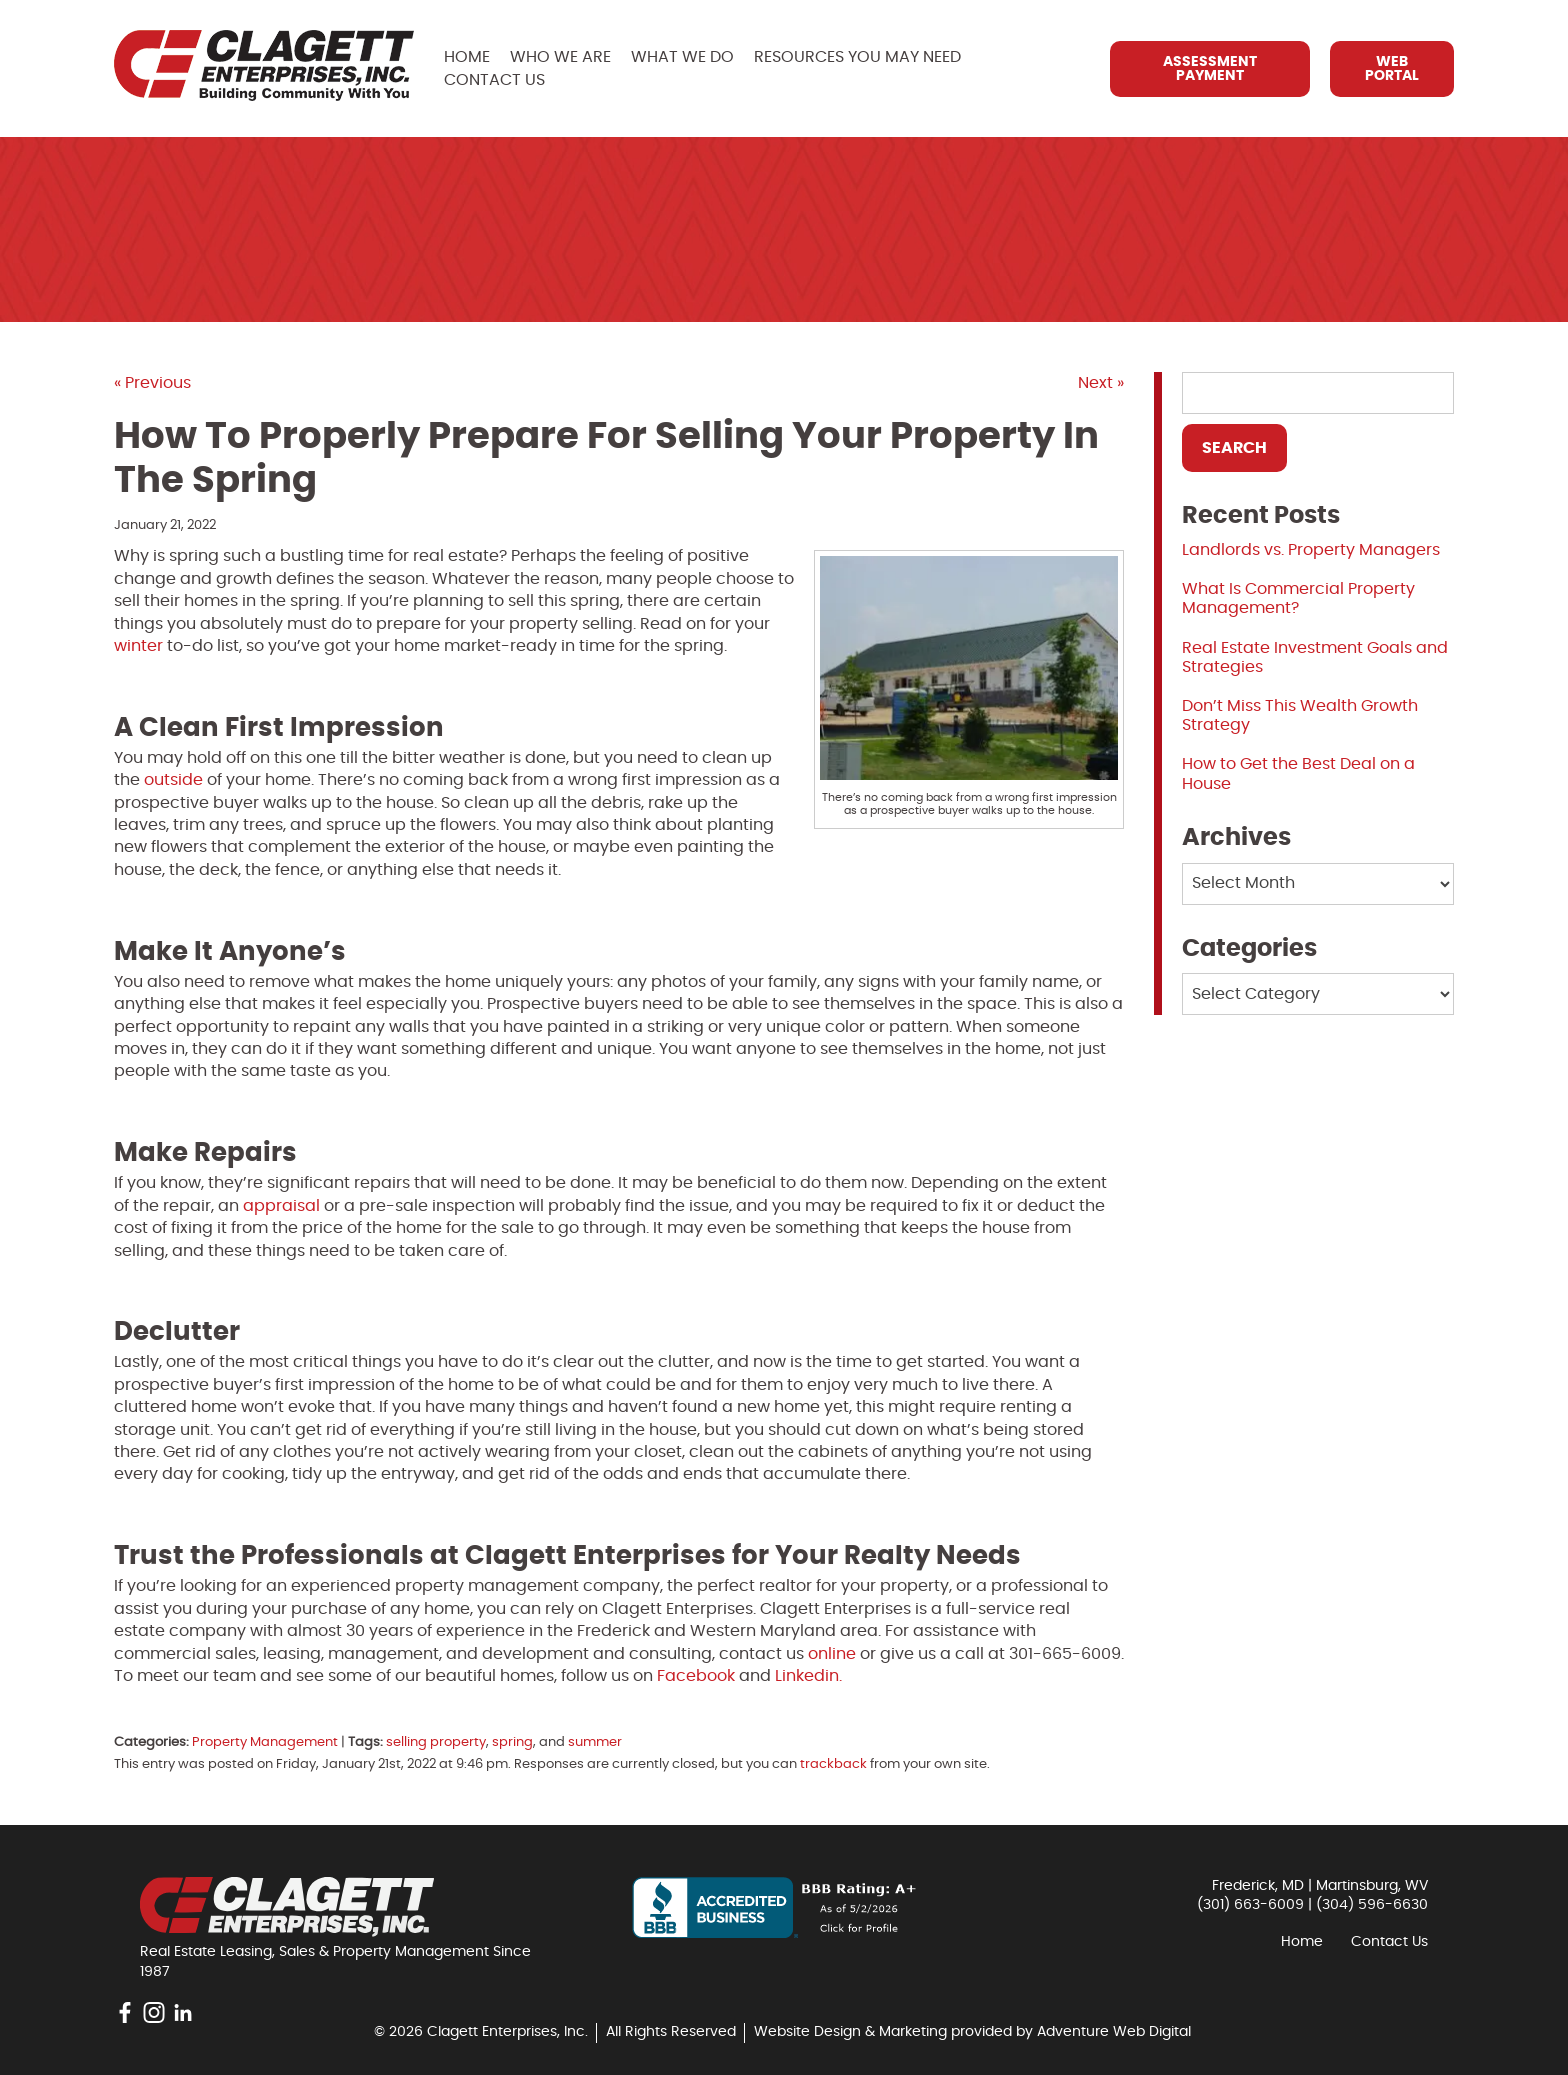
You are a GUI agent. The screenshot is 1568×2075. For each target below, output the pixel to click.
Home (467, 57)
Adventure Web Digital (1114, 2032)
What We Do (682, 57)
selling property (436, 1742)
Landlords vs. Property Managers (1311, 550)
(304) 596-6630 (1372, 1905)
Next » (1101, 383)
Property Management (265, 1742)
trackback (833, 1764)
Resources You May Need (857, 57)
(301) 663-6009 (1250, 1905)
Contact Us (494, 80)
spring (512, 1742)
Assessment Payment (1210, 69)
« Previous (152, 383)
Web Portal (1392, 69)
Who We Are (560, 57)
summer (595, 1742)
